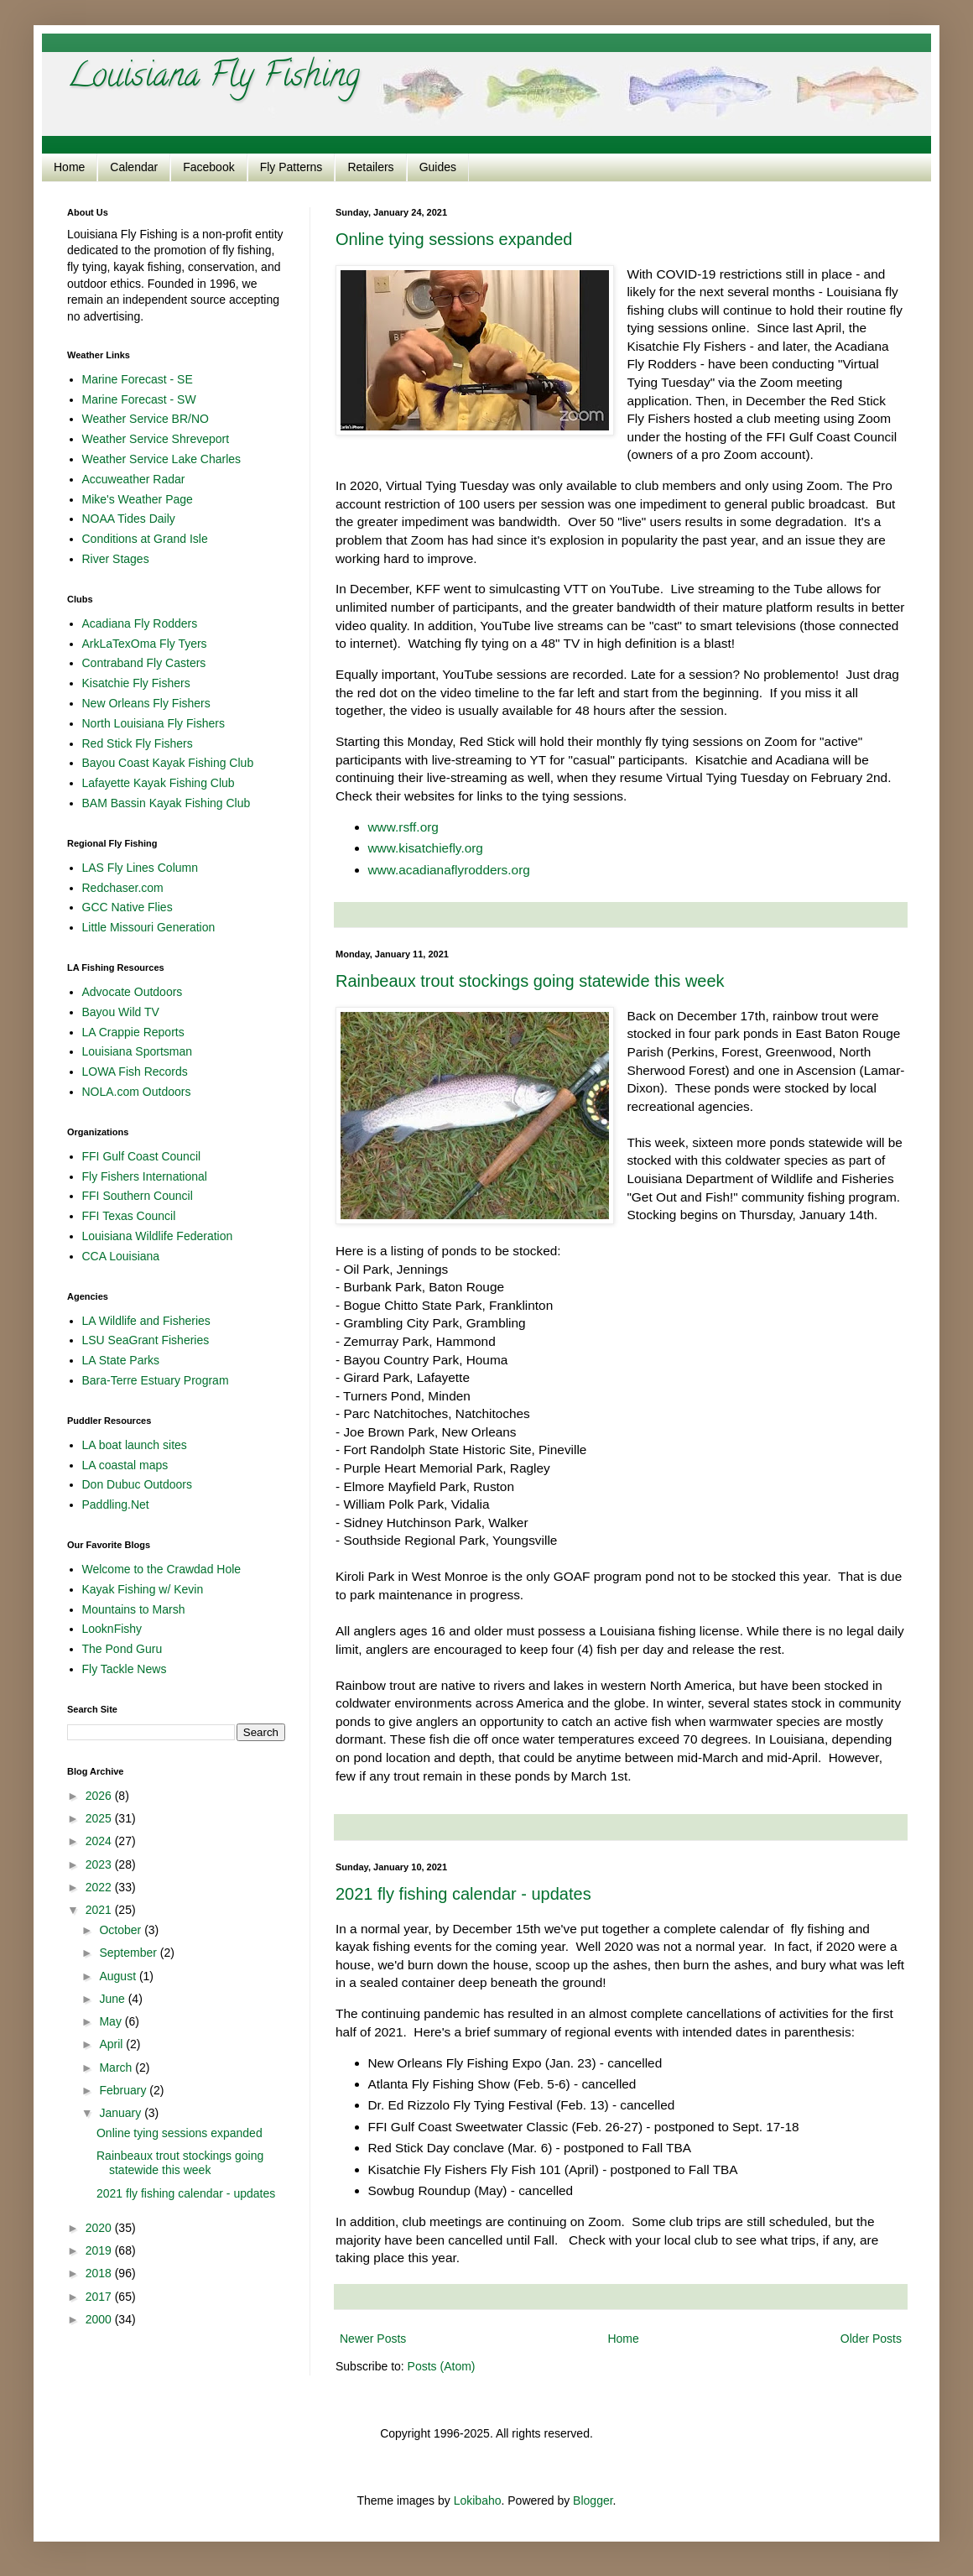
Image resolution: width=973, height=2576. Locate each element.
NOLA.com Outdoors (136, 1091)
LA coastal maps (125, 1465)
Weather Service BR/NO (145, 418)
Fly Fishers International (144, 1176)
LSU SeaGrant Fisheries (146, 1340)
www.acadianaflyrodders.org (449, 870)
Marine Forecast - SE (137, 379)
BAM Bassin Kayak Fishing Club (166, 803)
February (124, 2090)
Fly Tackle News (124, 1669)
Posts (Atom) (442, 2366)
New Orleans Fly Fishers (146, 703)
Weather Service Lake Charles (162, 459)
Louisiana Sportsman (137, 1051)
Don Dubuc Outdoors (137, 1484)
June (113, 1998)
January (121, 2113)
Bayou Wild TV (120, 1012)
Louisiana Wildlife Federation (157, 1236)
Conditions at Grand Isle (145, 538)
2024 (100, 1841)
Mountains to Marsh (133, 1609)
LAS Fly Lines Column (140, 867)
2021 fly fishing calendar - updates (463, 1894)
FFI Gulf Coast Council (141, 1156)
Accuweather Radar (133, 479)
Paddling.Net (115, 1504)
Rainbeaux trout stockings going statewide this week (530, 981)
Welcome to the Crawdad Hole (162, 1569)
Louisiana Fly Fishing (213, 78)
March (117, 2067)
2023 (100, 1864)
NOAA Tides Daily (128, 518)
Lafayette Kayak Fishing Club (158, 783)
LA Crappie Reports (133, 1032)
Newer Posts (373, 2338)
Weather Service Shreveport (156, 439)
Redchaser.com (123, 887)
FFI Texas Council (129, 1216)
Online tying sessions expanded (454, 239)
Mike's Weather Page (137, 499)
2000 (100, 2319)
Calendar (134, 167)
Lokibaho (478, 2500)
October (121, 1930)
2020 (100, 2227)
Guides (437, 167)
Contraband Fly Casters (144, 663)
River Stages (115, 559)
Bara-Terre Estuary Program (155, 1380)
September (129, 1952)
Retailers (370, 167)
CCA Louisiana (121, 1256)
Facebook (208, 167)
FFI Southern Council (137, 1195)
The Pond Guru (122, 1649)
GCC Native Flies (127, 907)
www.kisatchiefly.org (425, 848)
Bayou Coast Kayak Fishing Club (168, 762)
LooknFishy (112, 1628)
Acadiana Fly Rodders (140, 623)
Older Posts (871, 2338)
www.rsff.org (403, 827)
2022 (100, 1887)
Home (69, 167)
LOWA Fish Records (135, 1071)
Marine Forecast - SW (139, 399)
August (118, 1976)
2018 (100, 2273)
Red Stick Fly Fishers (137, 743)
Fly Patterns (291, 167)
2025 (100, 1818)
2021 (100, 1909)
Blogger (592, 2500)
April (112, 2044)
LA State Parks (121, 1360)
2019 (100, 2250)
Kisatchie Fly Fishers (136, 683)
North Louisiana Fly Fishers (153, 723)
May (111, 2021)
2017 (100, 2296)
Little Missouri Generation (149, 927)
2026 (100, 1795)
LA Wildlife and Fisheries (146, 1320)
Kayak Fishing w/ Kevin (143, 1589)
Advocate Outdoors (132, 992)
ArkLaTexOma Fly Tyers (144, 643)
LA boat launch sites (134, 1445)
